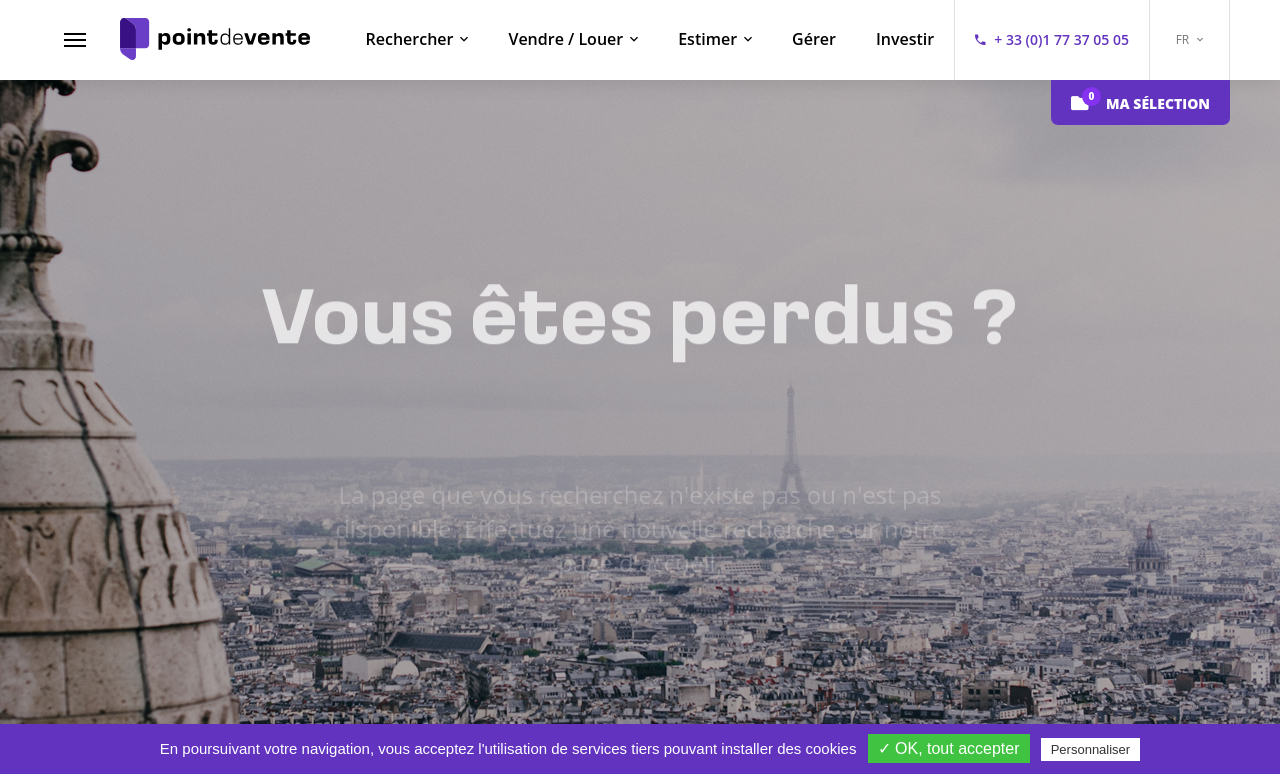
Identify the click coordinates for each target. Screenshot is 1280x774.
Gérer (814, 39)
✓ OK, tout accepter (949, 748)
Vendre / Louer (565, 39)
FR (1190, 39)
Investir (905, 39)
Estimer (707, 39)
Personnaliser (1091, 749)
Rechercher (410, 39)
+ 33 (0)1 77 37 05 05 (1061, 39)
